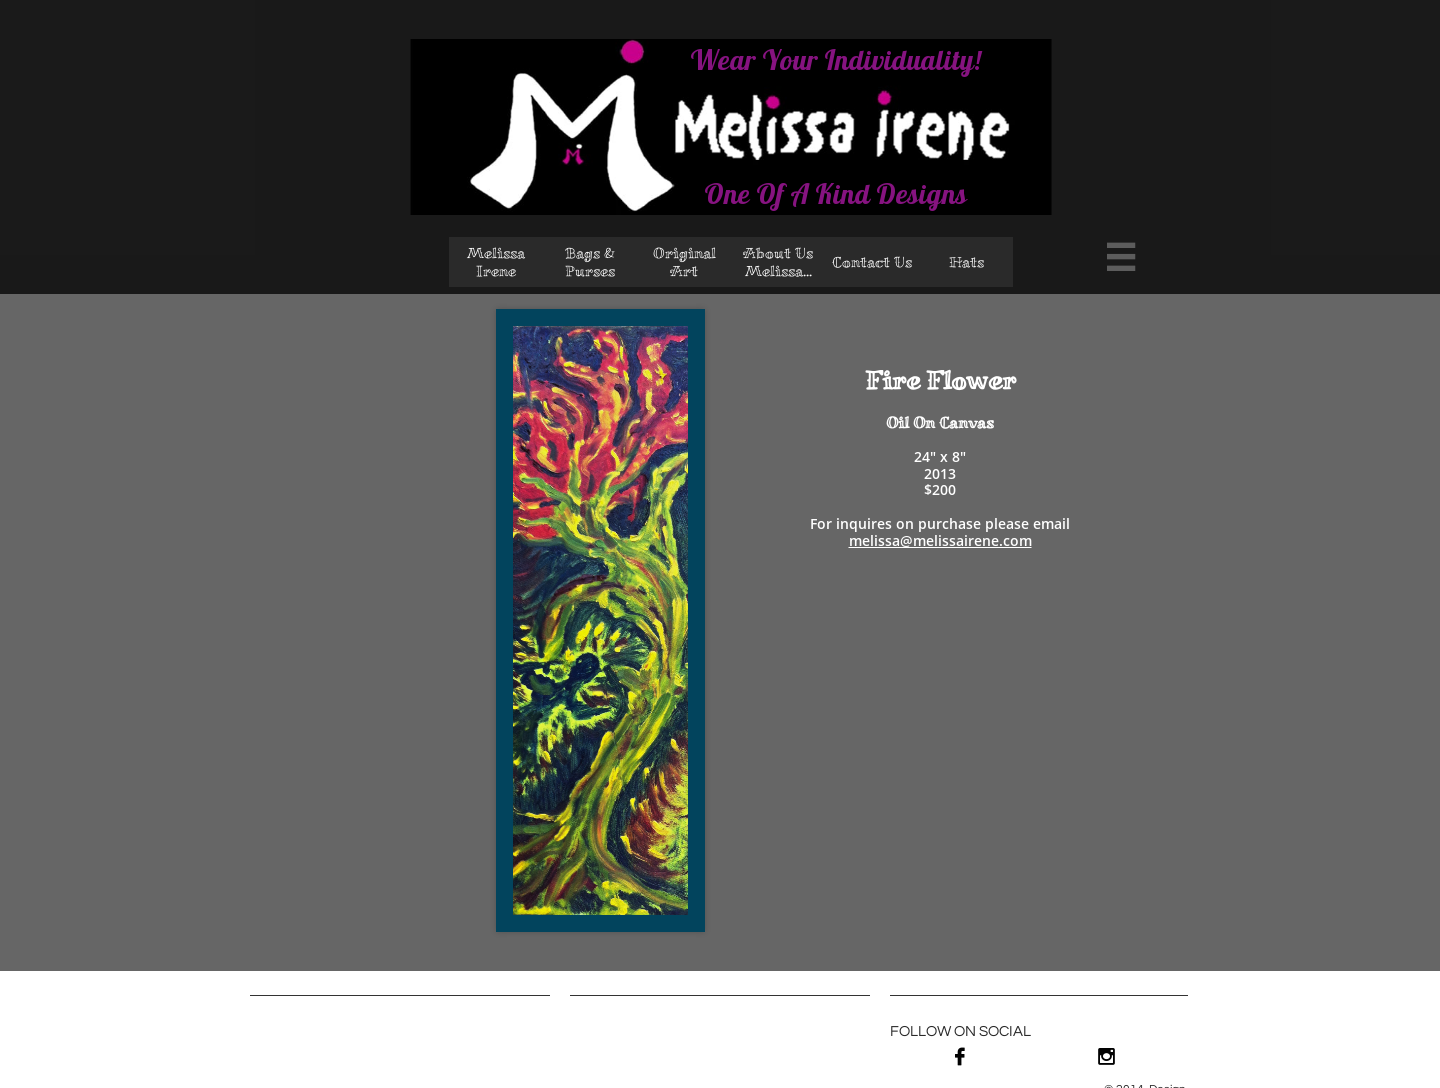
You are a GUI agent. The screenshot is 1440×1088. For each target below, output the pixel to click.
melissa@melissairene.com (940, 540)
